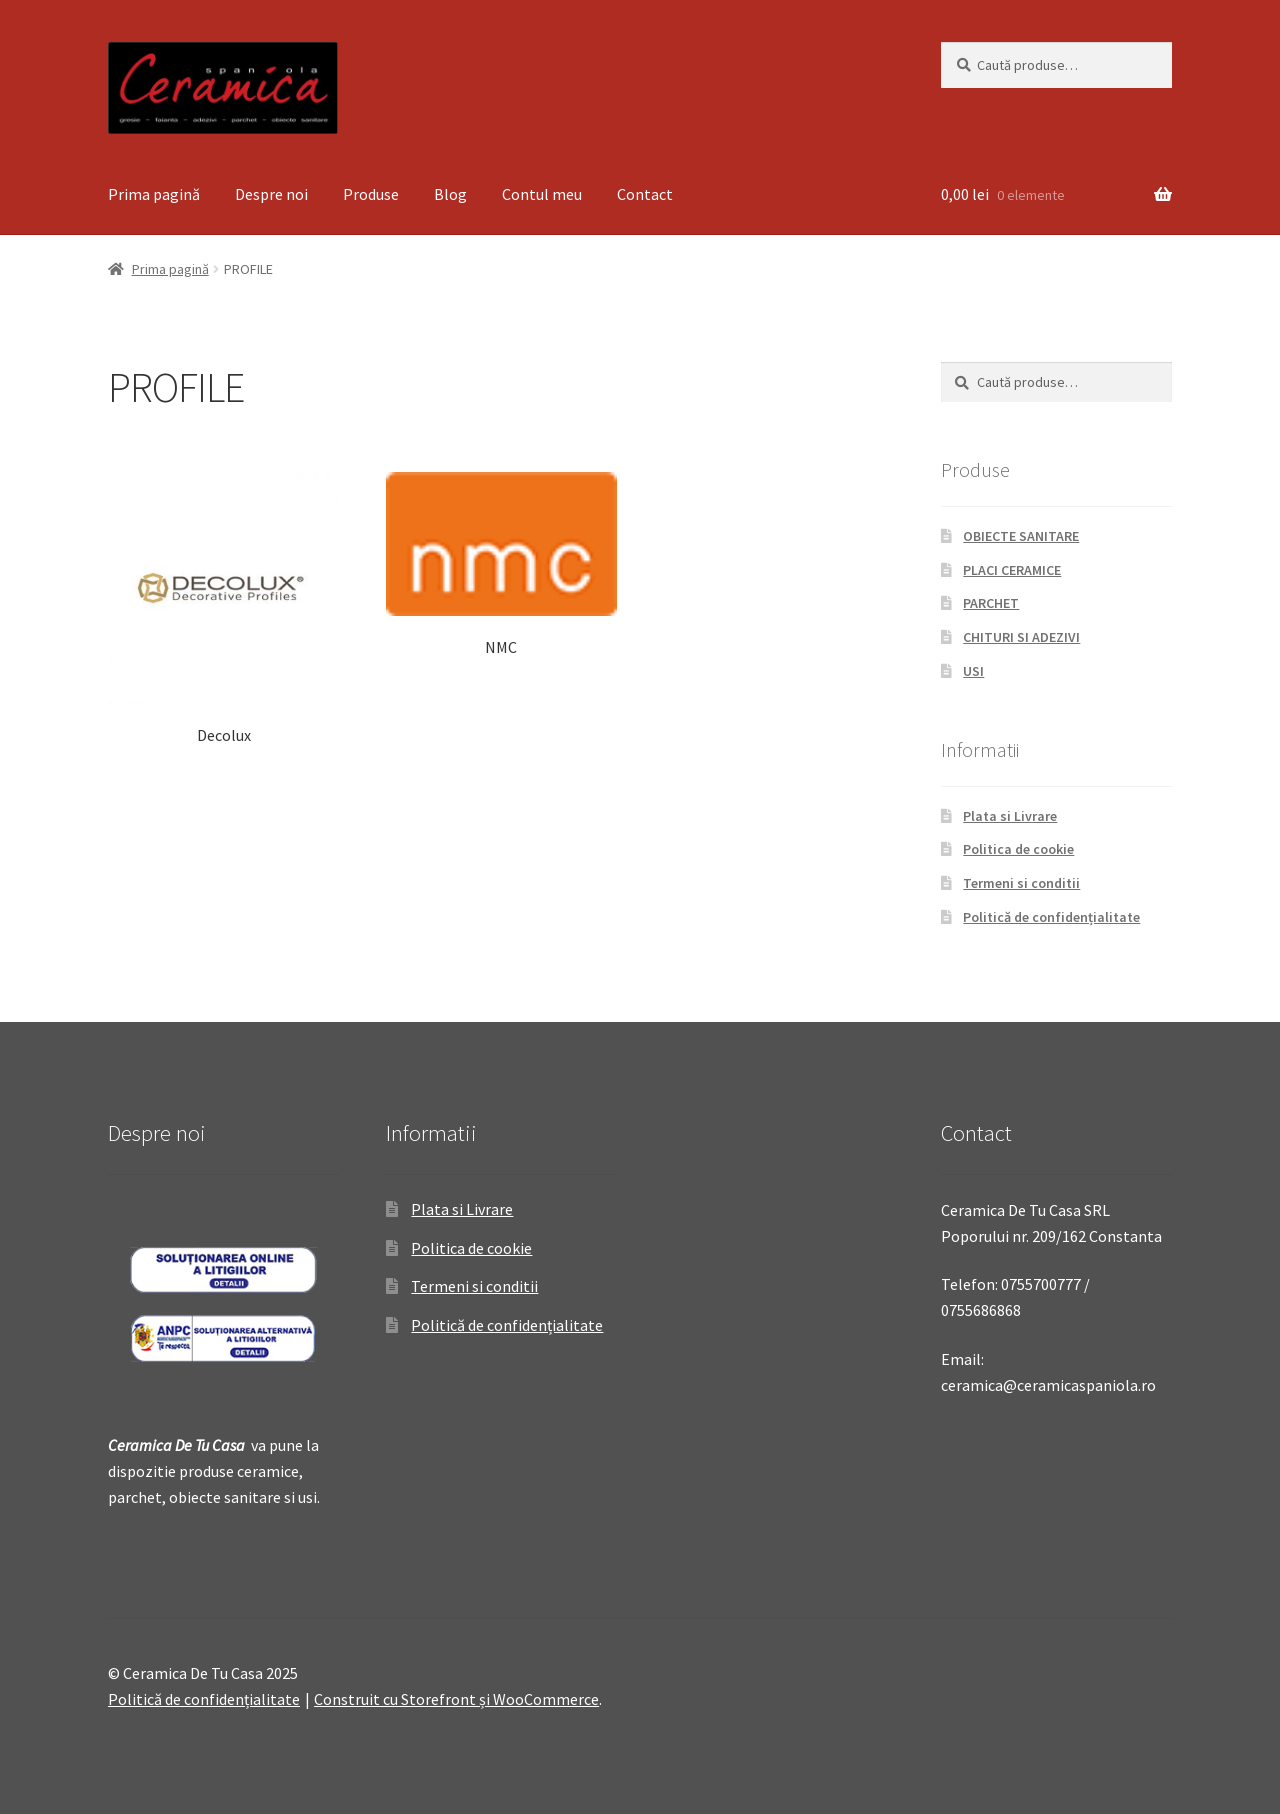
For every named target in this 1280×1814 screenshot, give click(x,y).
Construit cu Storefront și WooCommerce (456, 1699)
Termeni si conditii (1021, 883)
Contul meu (542, 194)
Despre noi (271, 194)
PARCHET (991, 603)
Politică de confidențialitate (1051, 917)
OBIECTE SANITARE (1021, 536)
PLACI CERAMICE (1012, 570)
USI (973, 671)
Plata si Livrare (1010, 816)
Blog (450, 194)
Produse (371, 194)
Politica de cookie (1018, 849)
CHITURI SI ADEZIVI (1021, 637)
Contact (645, 194)
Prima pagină (154, 194)
